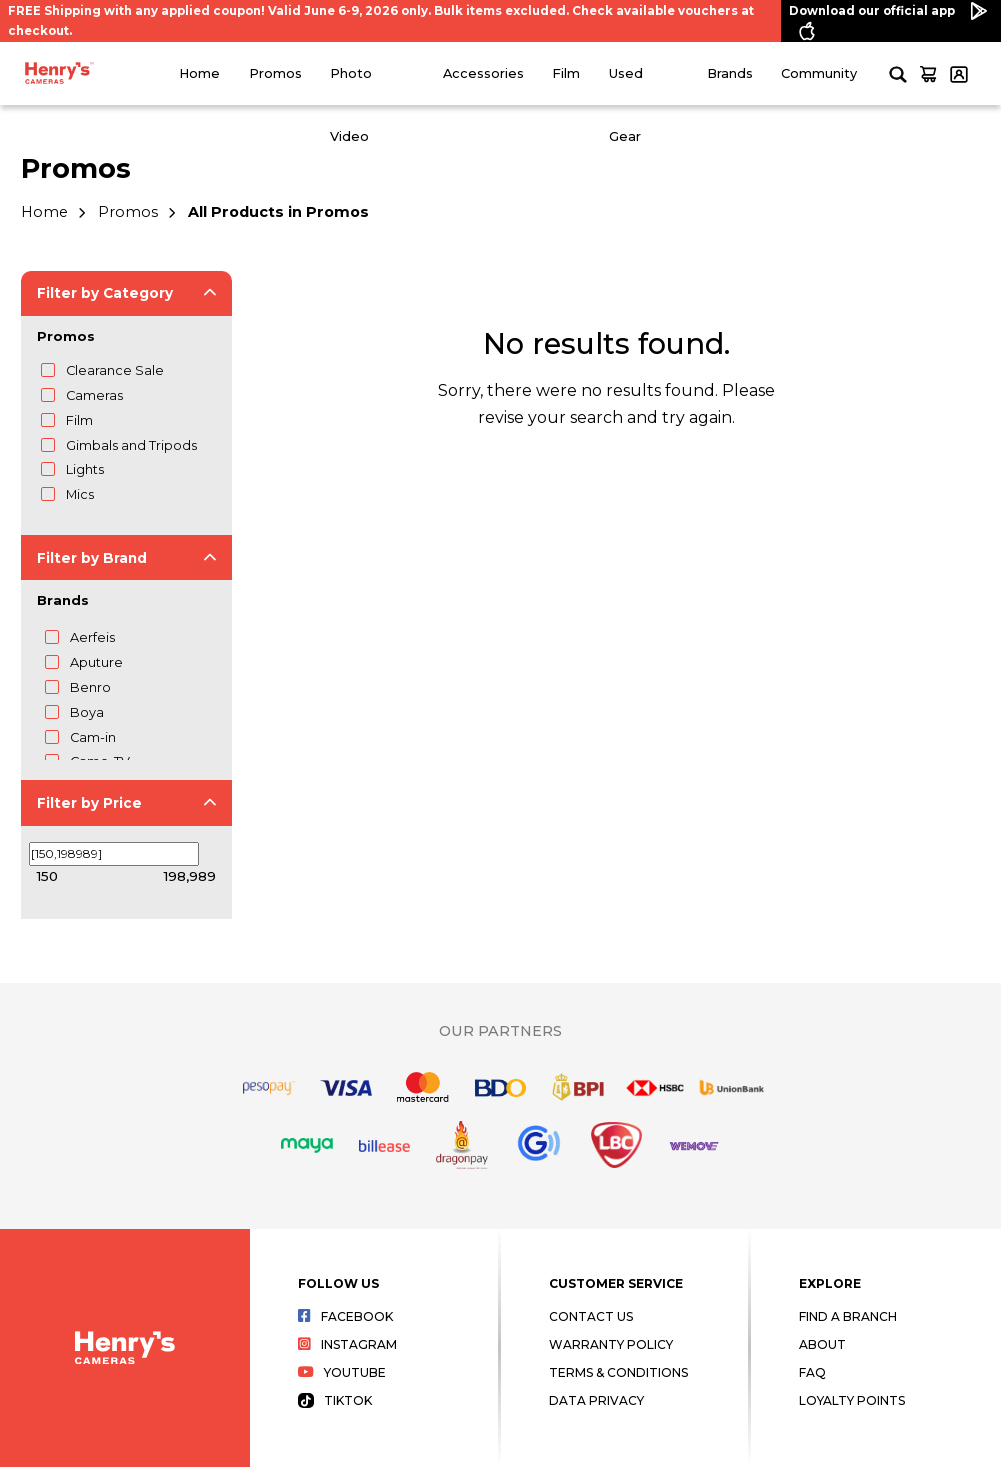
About (822, 1344)
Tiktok (335, 1400)
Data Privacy (596, 1400)
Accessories (483, 73)
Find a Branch (848, 1316)
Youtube (342, 1372)
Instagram (347, 1344)
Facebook (345, 1316)
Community (819, 73)
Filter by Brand (92, 558)
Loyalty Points (852, 1400)
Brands (730, 73)
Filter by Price (89, 803)
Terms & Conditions (618, 1372)
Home (199, 73)
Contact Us (591, 1316)
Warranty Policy (611, 1344)
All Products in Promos (278, 212)
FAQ (812, 1372)
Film (566, 73)
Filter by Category (105, 293)
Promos (275, 73)
